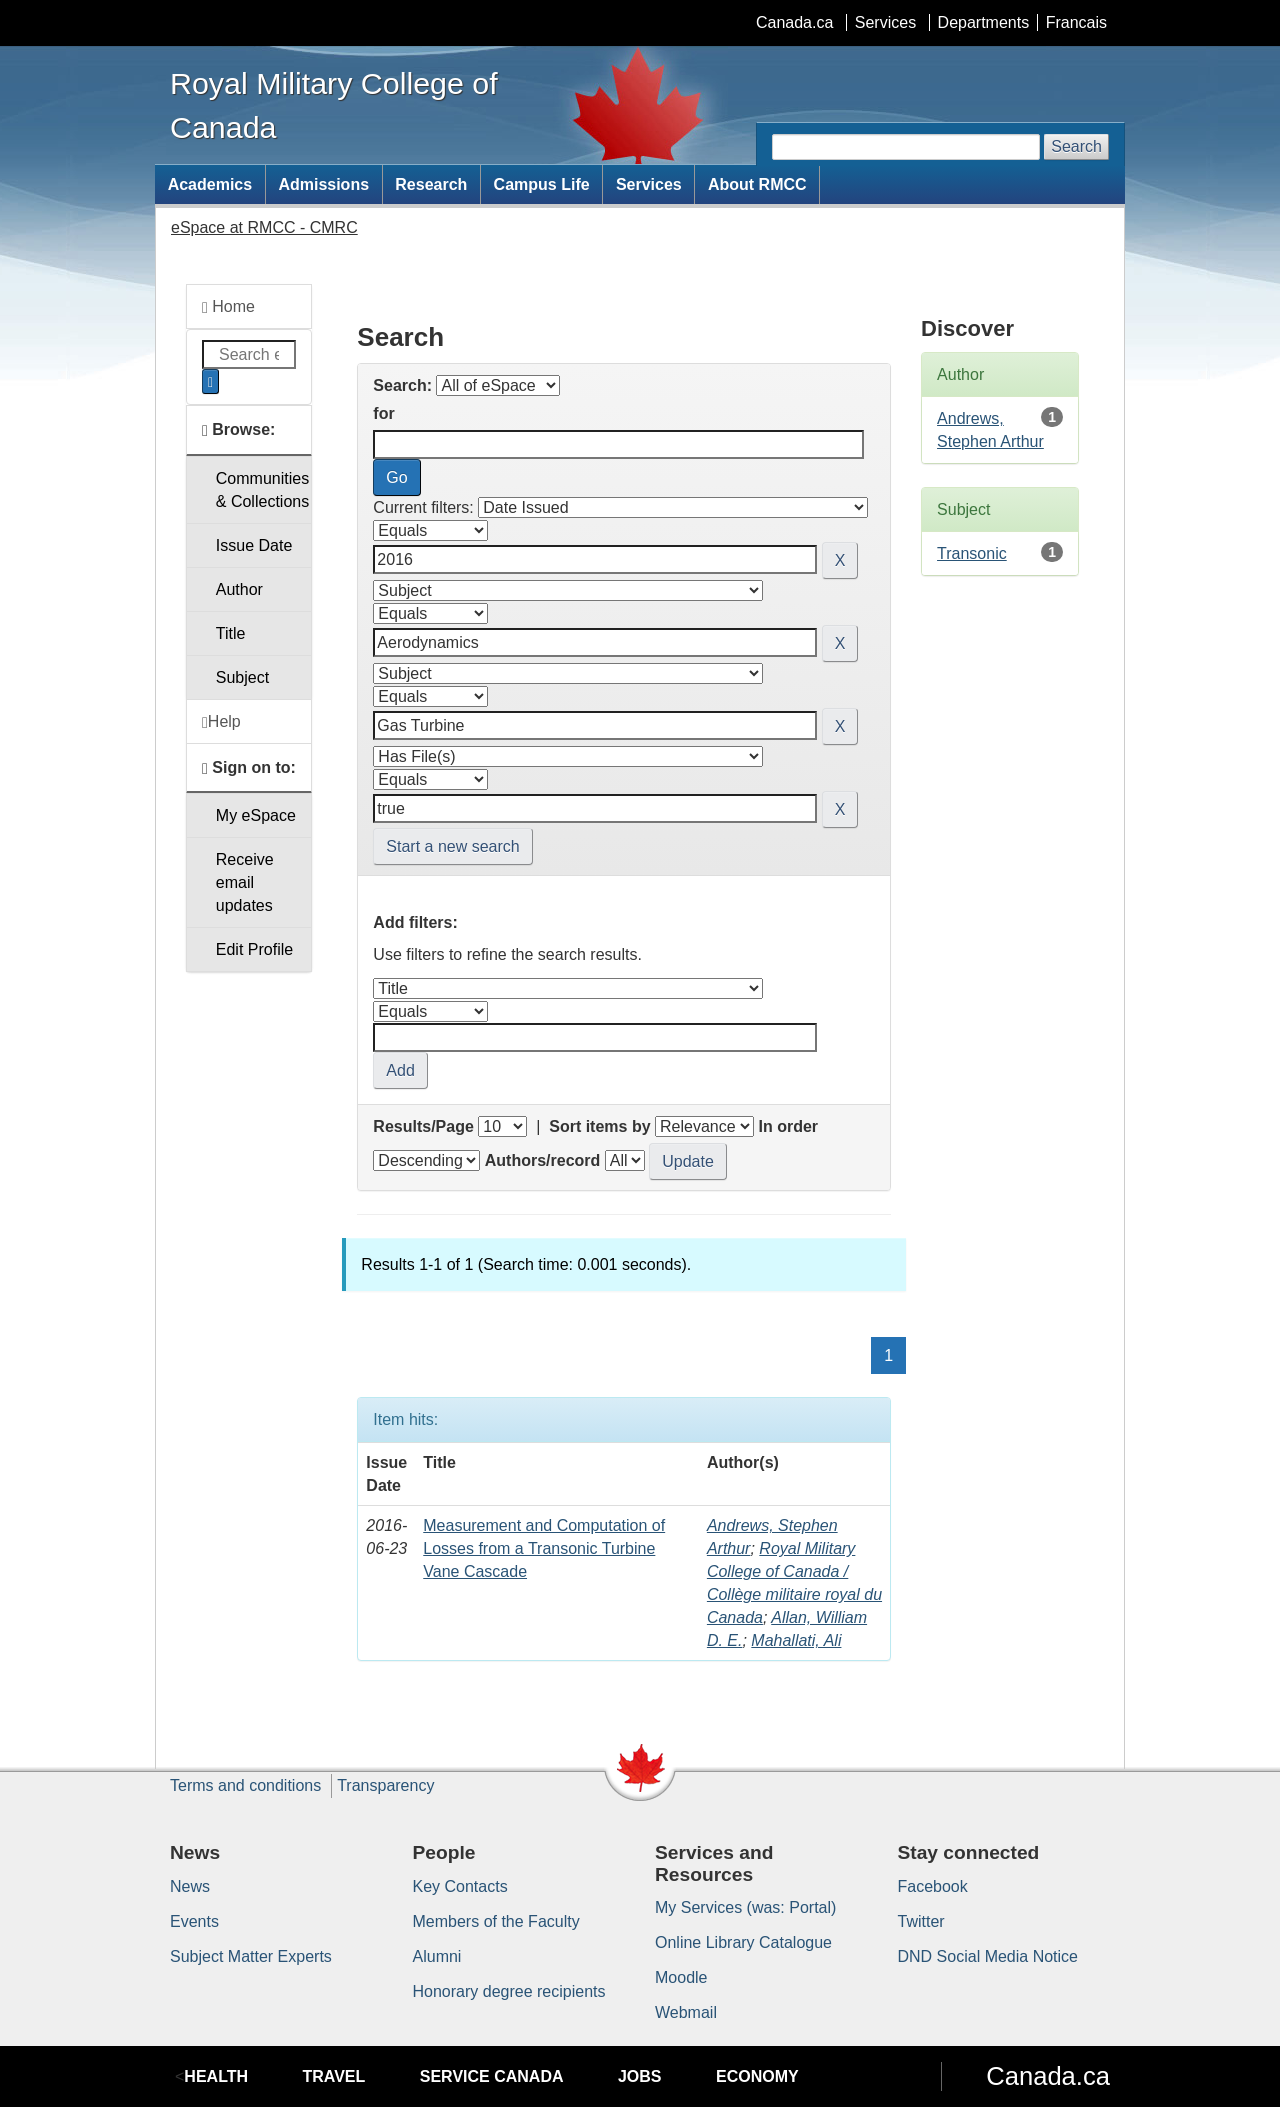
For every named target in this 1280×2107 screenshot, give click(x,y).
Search (1076, 146)
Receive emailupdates (245, 882)
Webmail (686, 2012)
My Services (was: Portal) (745, 1907)
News (190, 1886)
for (383, 413)
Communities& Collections (262, 490)
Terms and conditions (245, 1785)
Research (431, 184)
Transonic (972, 553)
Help (221, 722)
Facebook (933, 1886)
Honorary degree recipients (509, 1991)
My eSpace (256, 815)
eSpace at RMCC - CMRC (264, 227)
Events (194, 1921)
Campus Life (542, 184)
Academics (210, 184)
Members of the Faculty (496, 1921)
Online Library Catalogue (743, 1942)
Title (231, 633)
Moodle (681, 1977)
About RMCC (757, 184)
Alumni (437, 1956)
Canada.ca (794, 22)
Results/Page (423, 1126)
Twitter (921, 1921)
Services (885, 22)
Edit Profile (254, 949)
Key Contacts (460, 1886)
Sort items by (599, 1126)
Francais (1076, 22)
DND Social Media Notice (988, 1956)
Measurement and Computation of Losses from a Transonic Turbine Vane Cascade (544, 1548)
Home (228, 307)
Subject (242, 677)
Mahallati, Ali (796, 1640)
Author (239, 589)
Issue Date (254, 545)
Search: (402, 385)
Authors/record (543, 1160)
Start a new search (452, 846)
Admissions (323, 184)
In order (788, 1126)
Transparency (385, 1785)
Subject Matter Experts (251, 1956)
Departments (984, 22)
